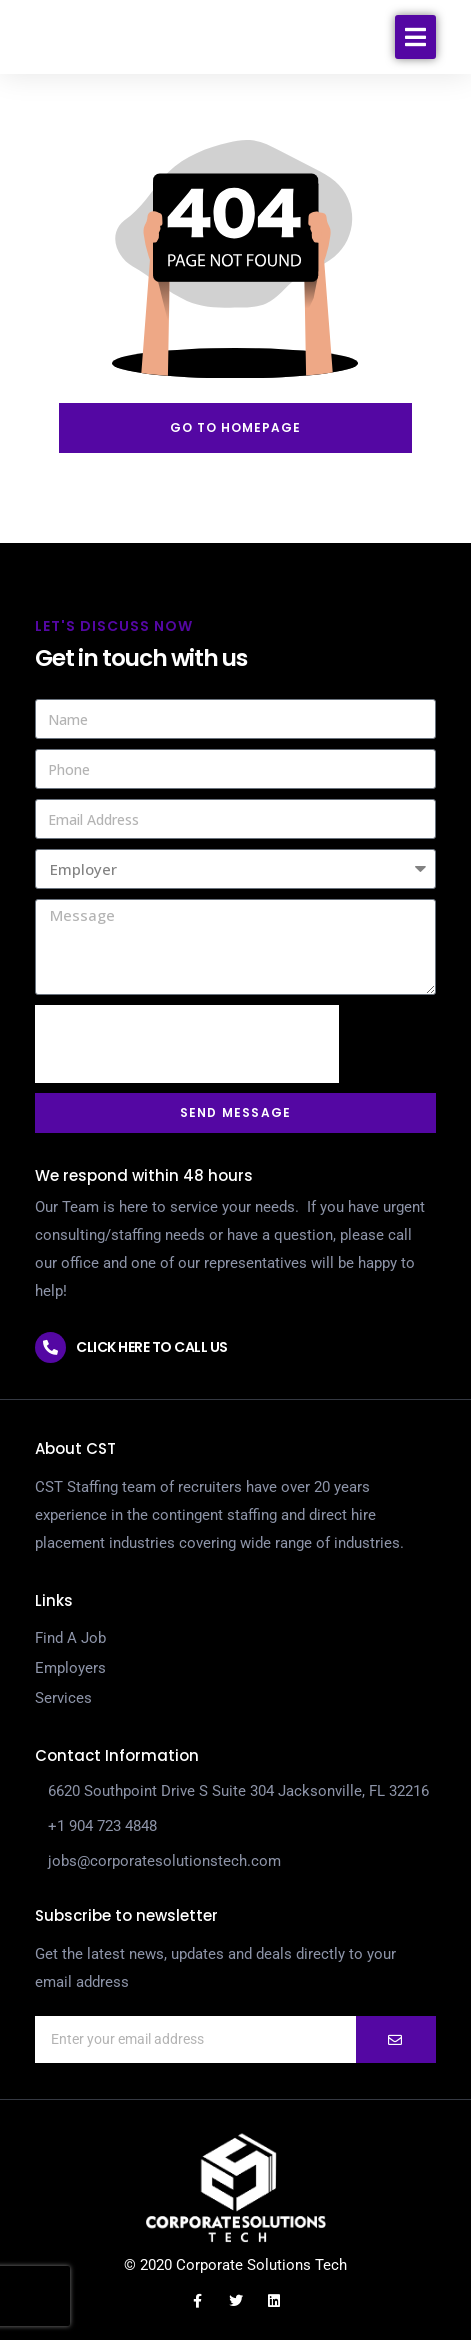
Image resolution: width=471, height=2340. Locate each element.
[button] (415, 58)
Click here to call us (152, 1347)
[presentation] (187, 1044)
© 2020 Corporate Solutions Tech (235, 2265)
